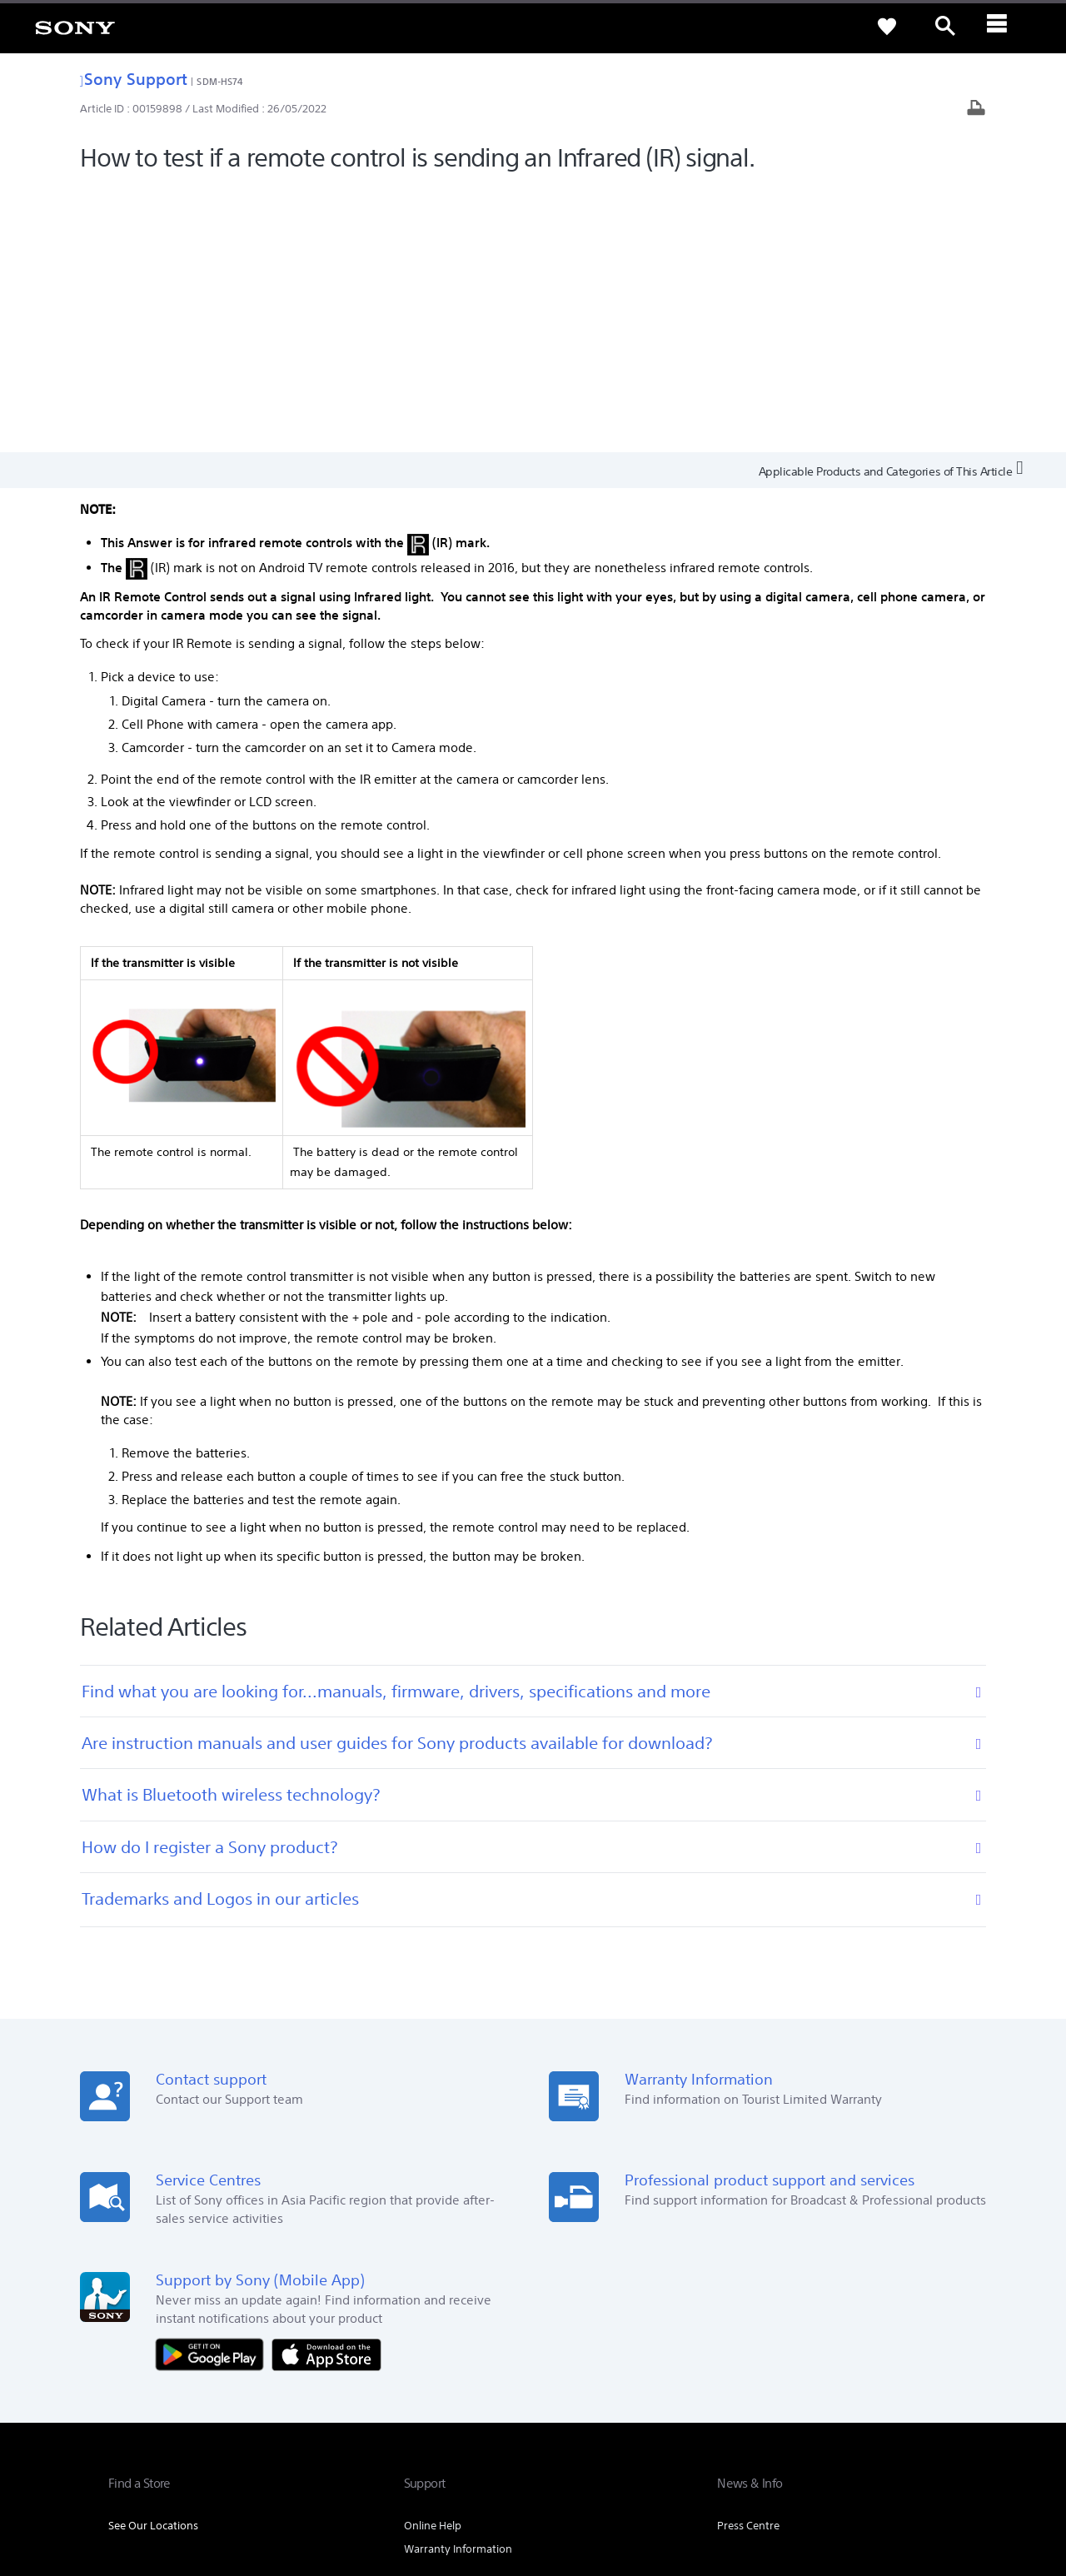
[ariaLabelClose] (1003, 26)
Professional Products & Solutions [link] (633, 2364)
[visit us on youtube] (941, 2406)
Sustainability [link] (853, 2364)
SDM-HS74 (220, 81)
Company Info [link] (769, 2364)
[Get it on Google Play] (214, 2087)
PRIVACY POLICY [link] (251, 2485)
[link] (75, 26)
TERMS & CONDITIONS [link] (157, 2485)
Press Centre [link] (748, 2259)
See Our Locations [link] (153, 2259)
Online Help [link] (432, 2259)
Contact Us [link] (931, 2364)
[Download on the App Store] (326, 2087)
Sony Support (133, 78)
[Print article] (976, 109)
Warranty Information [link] (458, 2282)
